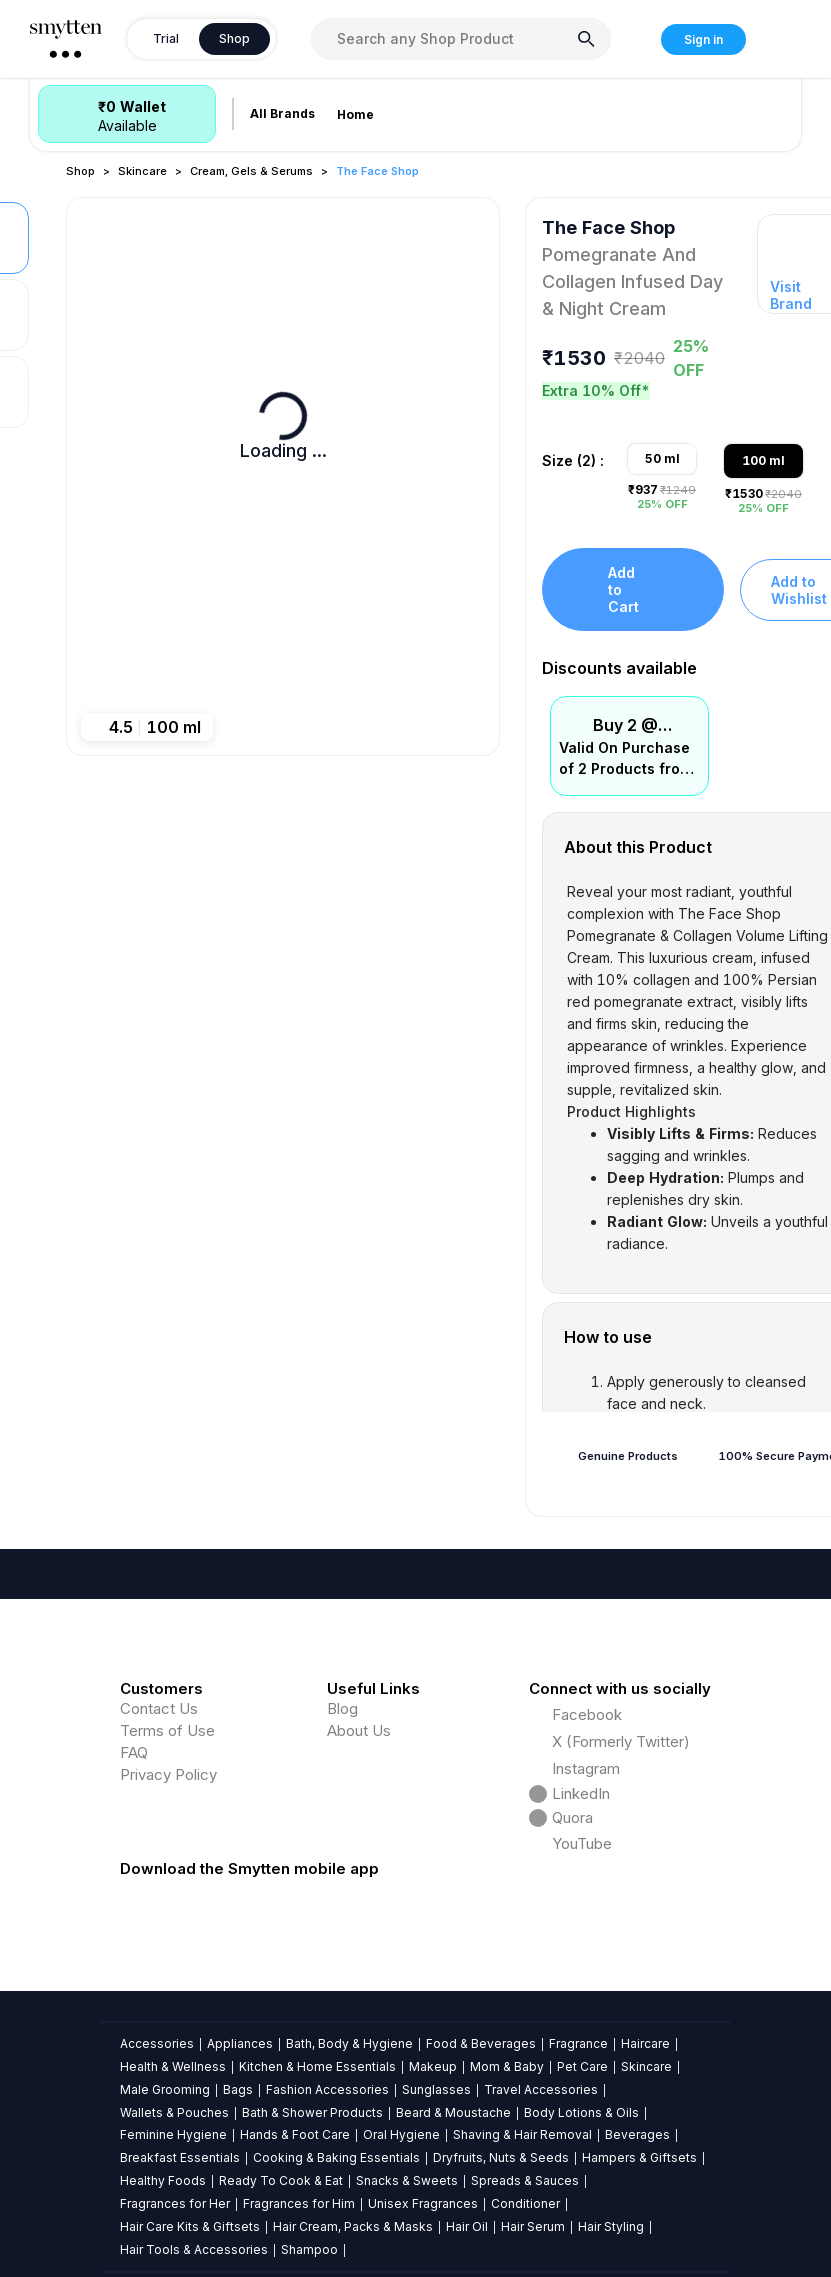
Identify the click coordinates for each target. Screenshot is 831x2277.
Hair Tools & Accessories (194, 2249)
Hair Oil (467, 2226)
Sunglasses (436, 2089)
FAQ (134, 1752)
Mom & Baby (507, 2066)
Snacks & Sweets (407, 2180)
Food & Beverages (481, 2043)
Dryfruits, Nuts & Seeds (501, 2157)
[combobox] (461, 39)
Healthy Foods (163, 2180)
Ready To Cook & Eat (281, 2180)
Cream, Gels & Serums (251, 171)
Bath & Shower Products (312, 2112)
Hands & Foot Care (295, 2134)
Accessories (157, 2043)
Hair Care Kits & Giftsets (190, 2226)
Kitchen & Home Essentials (317, 2066)
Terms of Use (167, 1730)
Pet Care (582, 2066)
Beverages (637, 2134)
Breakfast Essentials (180, 2157)
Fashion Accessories (327, 2089)
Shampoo (309, 2249)
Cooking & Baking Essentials (336, 2157)
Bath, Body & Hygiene (349, 2043)
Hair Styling (611, 2226)
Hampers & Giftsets (639, 2157)
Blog (342, 1708)
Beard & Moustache (453, 2112)
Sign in (703, 39)
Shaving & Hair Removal (522, 2134)
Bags (238, 2089)
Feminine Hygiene (173, 2134)
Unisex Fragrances (423, 2203)
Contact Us (159, 1708)
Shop (80, 171)
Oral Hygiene (401, 2134)
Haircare (645, 2043)
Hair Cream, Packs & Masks (353, 2226)
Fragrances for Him (299, 2203)
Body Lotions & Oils (581, 2112)
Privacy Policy (168, 1774)
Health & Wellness (173, 2066)
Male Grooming (165, 2089)
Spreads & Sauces (525, 2180)
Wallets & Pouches (174, 2112)
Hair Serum (533, 2226)
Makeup (433, 2066)
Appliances (240, 2043)
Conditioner (525, 2203)
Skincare (142, 171)
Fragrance (578, 2043)
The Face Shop (377, 171)
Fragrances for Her (175, 2203)
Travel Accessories (541, 2089)
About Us (359, 1730)
